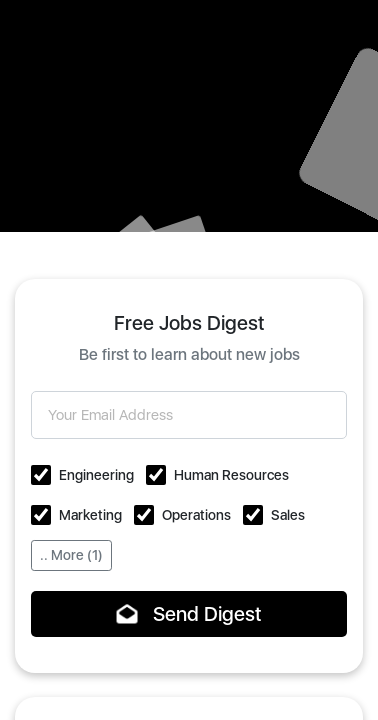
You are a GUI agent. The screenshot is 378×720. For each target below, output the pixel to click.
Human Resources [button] (231, 475)
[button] (41, 475)
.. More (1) (71, 555)
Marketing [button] (90, 515)
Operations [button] (196, 515)
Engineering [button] (96, 475)
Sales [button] (288, 515)
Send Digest (189, 614)
